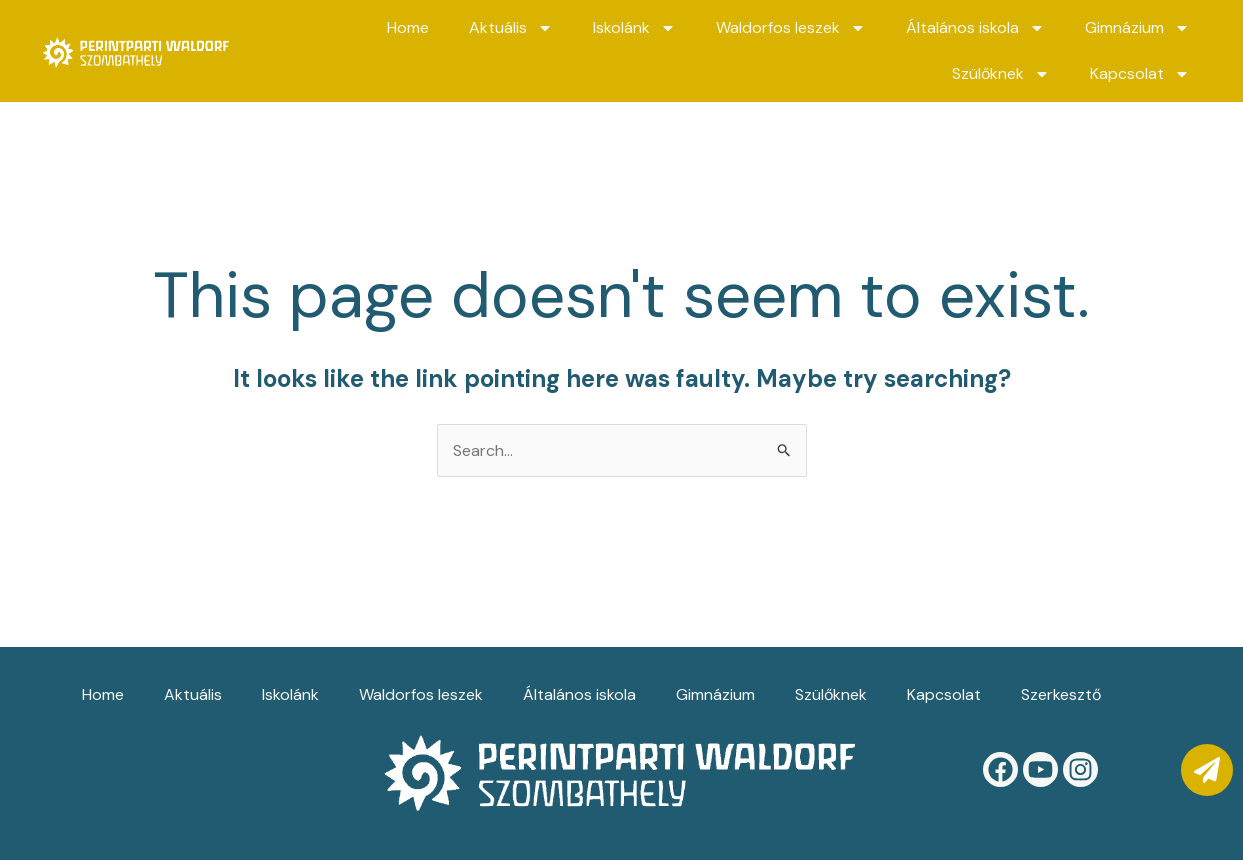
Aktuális (511, 28)
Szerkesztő (1061, 694)
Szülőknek (1001, 74)
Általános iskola (975, 28)
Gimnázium (1137, 28)
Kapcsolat (1140, 74)
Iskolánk (634, 28)
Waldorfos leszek (791, 28)
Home (408, 27)
